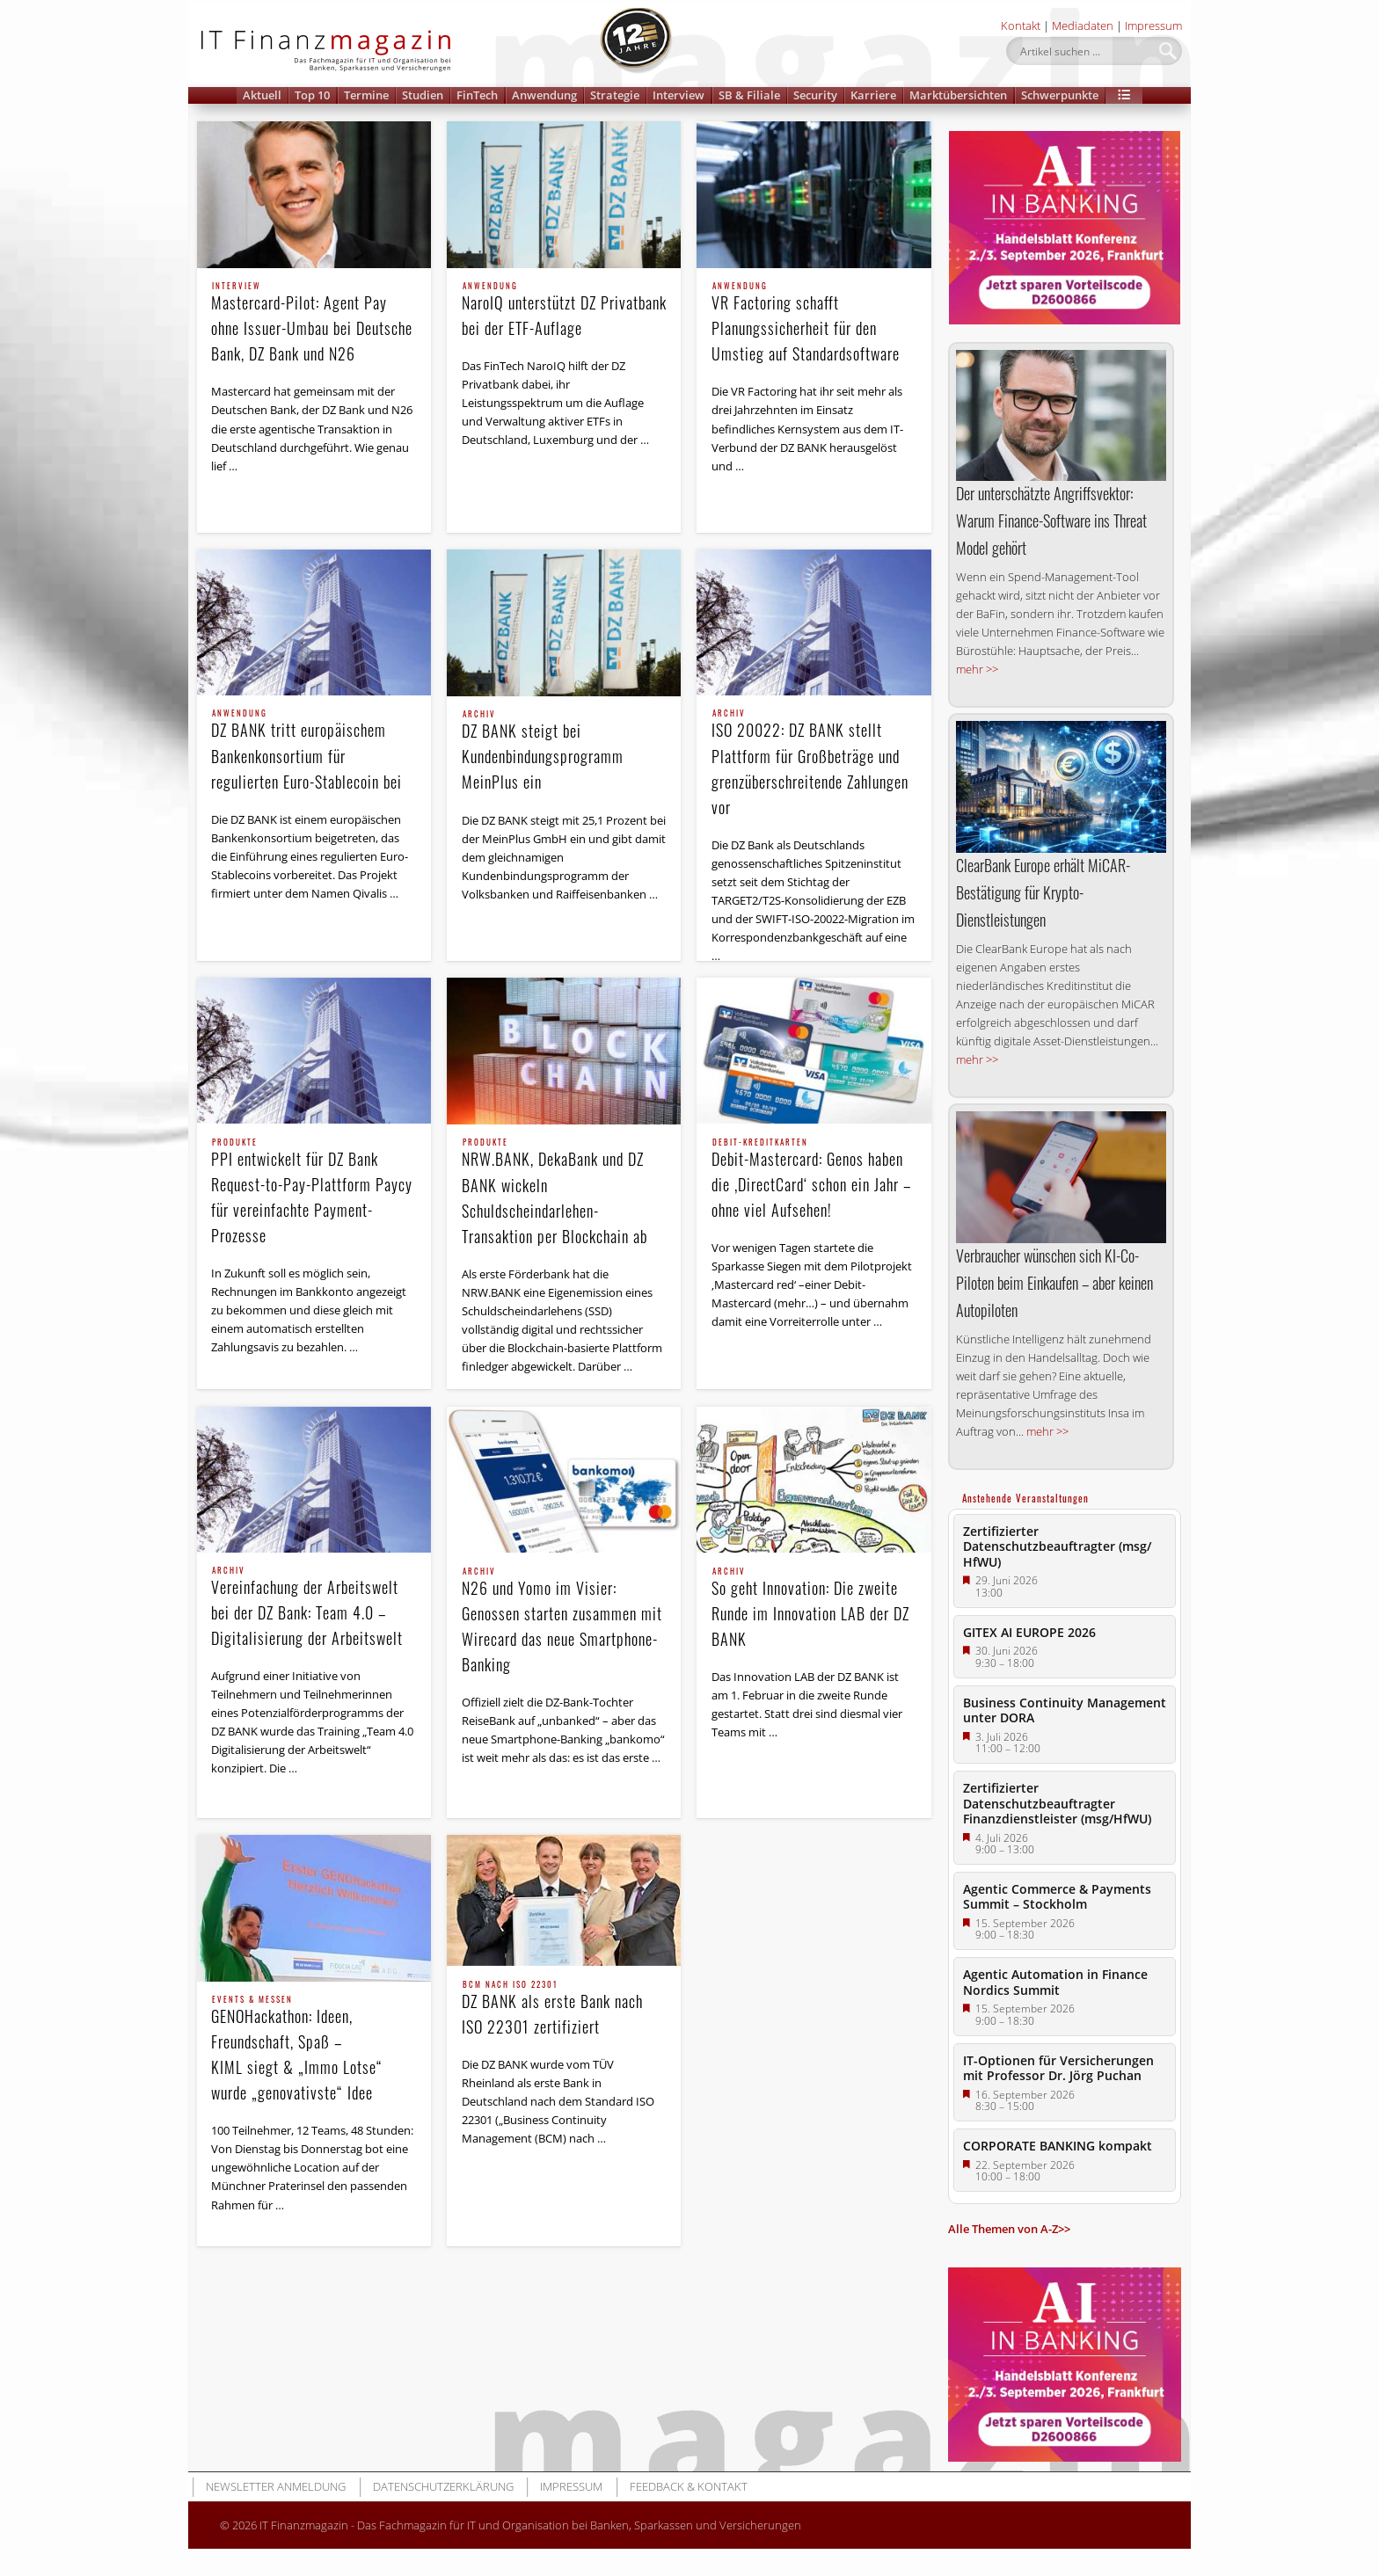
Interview (678, 95)
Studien (422, 95)
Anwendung (544, 95)
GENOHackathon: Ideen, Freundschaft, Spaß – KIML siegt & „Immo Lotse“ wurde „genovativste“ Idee (314, 2050)
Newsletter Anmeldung (276, 2486)
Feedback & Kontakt (689, 2486)
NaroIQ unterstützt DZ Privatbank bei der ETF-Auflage (565, 310)
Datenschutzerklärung (443, 2486)
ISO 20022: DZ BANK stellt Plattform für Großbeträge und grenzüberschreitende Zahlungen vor (814, 763)
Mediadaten (1082, 25)
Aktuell (262, 95)
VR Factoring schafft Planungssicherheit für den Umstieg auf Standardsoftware (814, 323)
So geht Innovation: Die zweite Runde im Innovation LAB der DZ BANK (814, 1609)
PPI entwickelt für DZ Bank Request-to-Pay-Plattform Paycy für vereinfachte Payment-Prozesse (314, 1193)
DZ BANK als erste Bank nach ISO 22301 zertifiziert (565, 2009)
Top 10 (312, 95)
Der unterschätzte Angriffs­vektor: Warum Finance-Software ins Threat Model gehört (1051, 520)
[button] (1123, 95)
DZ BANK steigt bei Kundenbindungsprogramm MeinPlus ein (565, 751)
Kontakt (1020, 25)
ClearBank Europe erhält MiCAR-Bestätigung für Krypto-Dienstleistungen (1043, 892)
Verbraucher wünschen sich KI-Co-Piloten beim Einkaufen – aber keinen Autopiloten (1054, 1282)
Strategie (614, 95)
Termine (366, 95)
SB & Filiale (749, 95)
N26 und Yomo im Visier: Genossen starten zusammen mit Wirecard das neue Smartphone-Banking (565, 1622)
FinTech (477, 95)
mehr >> (977, 669)
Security (815, 95)
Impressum (1153, 25)
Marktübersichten (958, 95)
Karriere (873, 95)
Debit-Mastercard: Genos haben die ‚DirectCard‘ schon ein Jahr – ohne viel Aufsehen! (814, 1180)
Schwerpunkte (1059, 95)
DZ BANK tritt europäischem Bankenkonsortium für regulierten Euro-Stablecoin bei (314, 750)
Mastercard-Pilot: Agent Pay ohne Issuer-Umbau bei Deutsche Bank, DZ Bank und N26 (314, 323)
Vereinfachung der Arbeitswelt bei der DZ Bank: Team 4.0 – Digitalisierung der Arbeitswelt (314, 1608)
